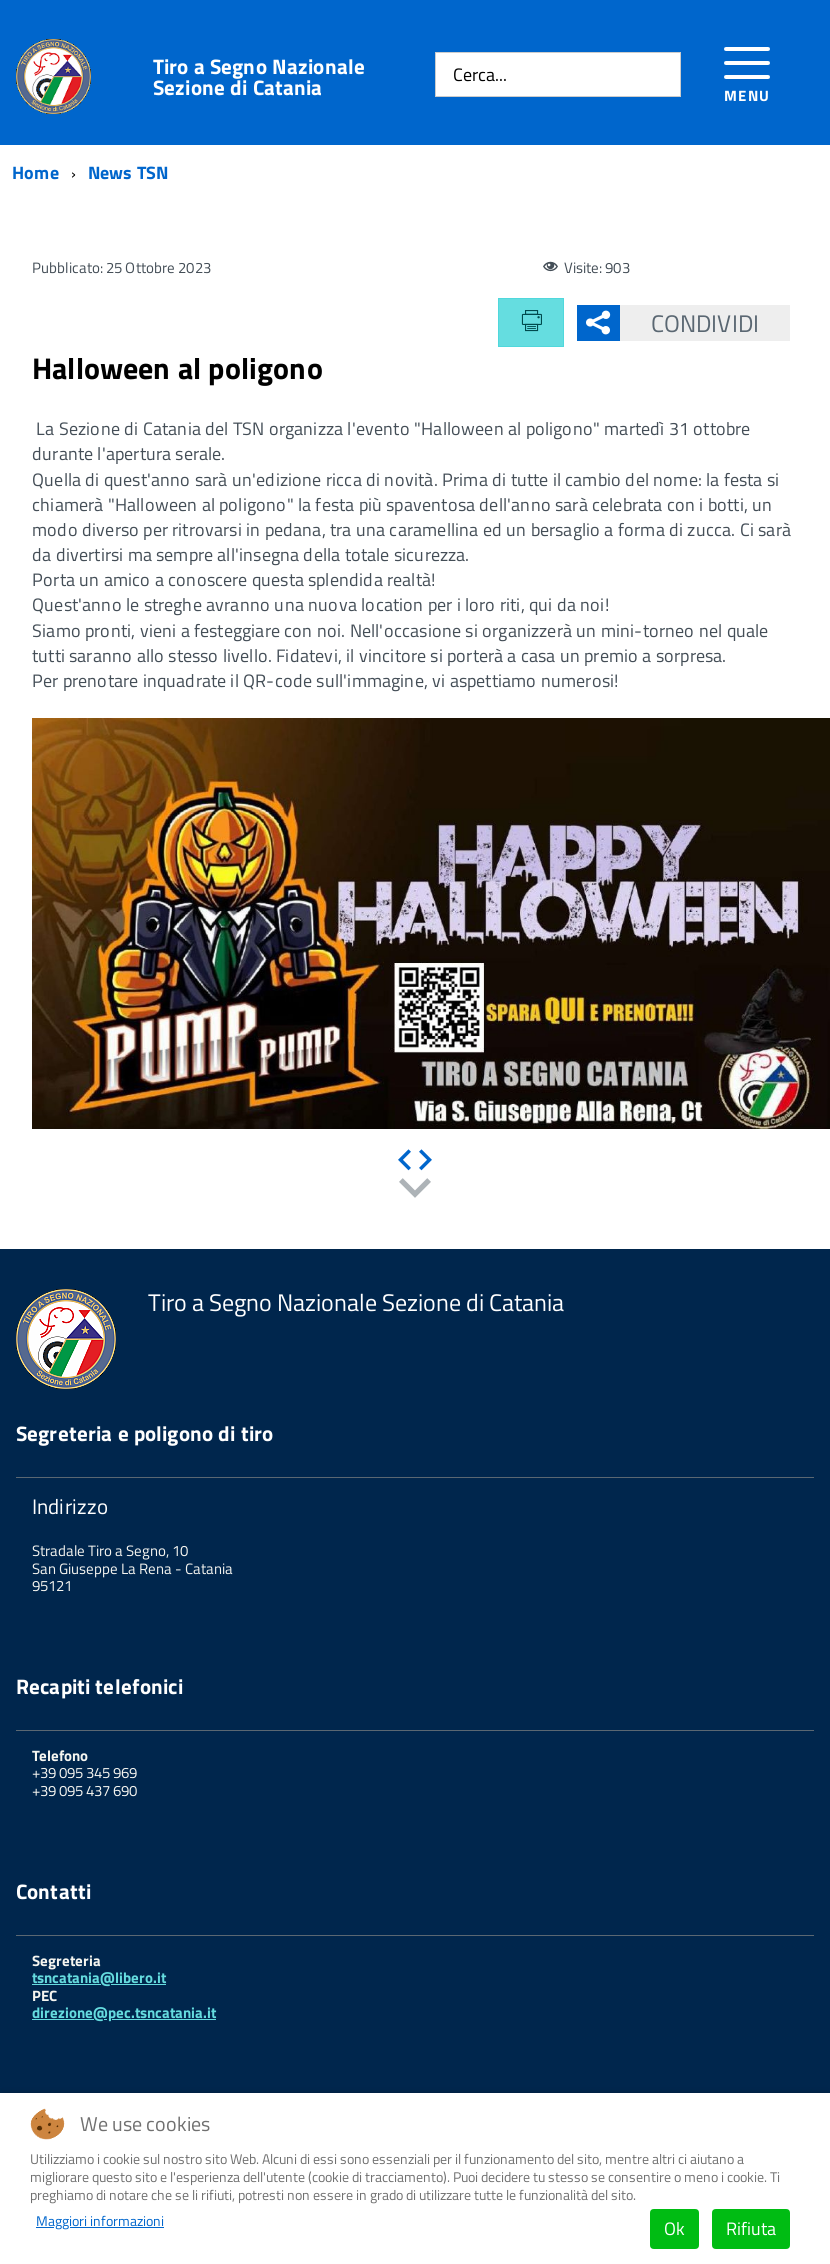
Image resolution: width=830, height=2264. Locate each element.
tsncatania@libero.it (99, 1977)
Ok (674, 2228)
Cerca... (480, 74)
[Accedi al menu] (747, 71)
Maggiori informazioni (100, 2221)
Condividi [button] (689, 323)
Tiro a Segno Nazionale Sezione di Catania (259, 77)
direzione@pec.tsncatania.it (124, 2012)
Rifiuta (751, 2228)
